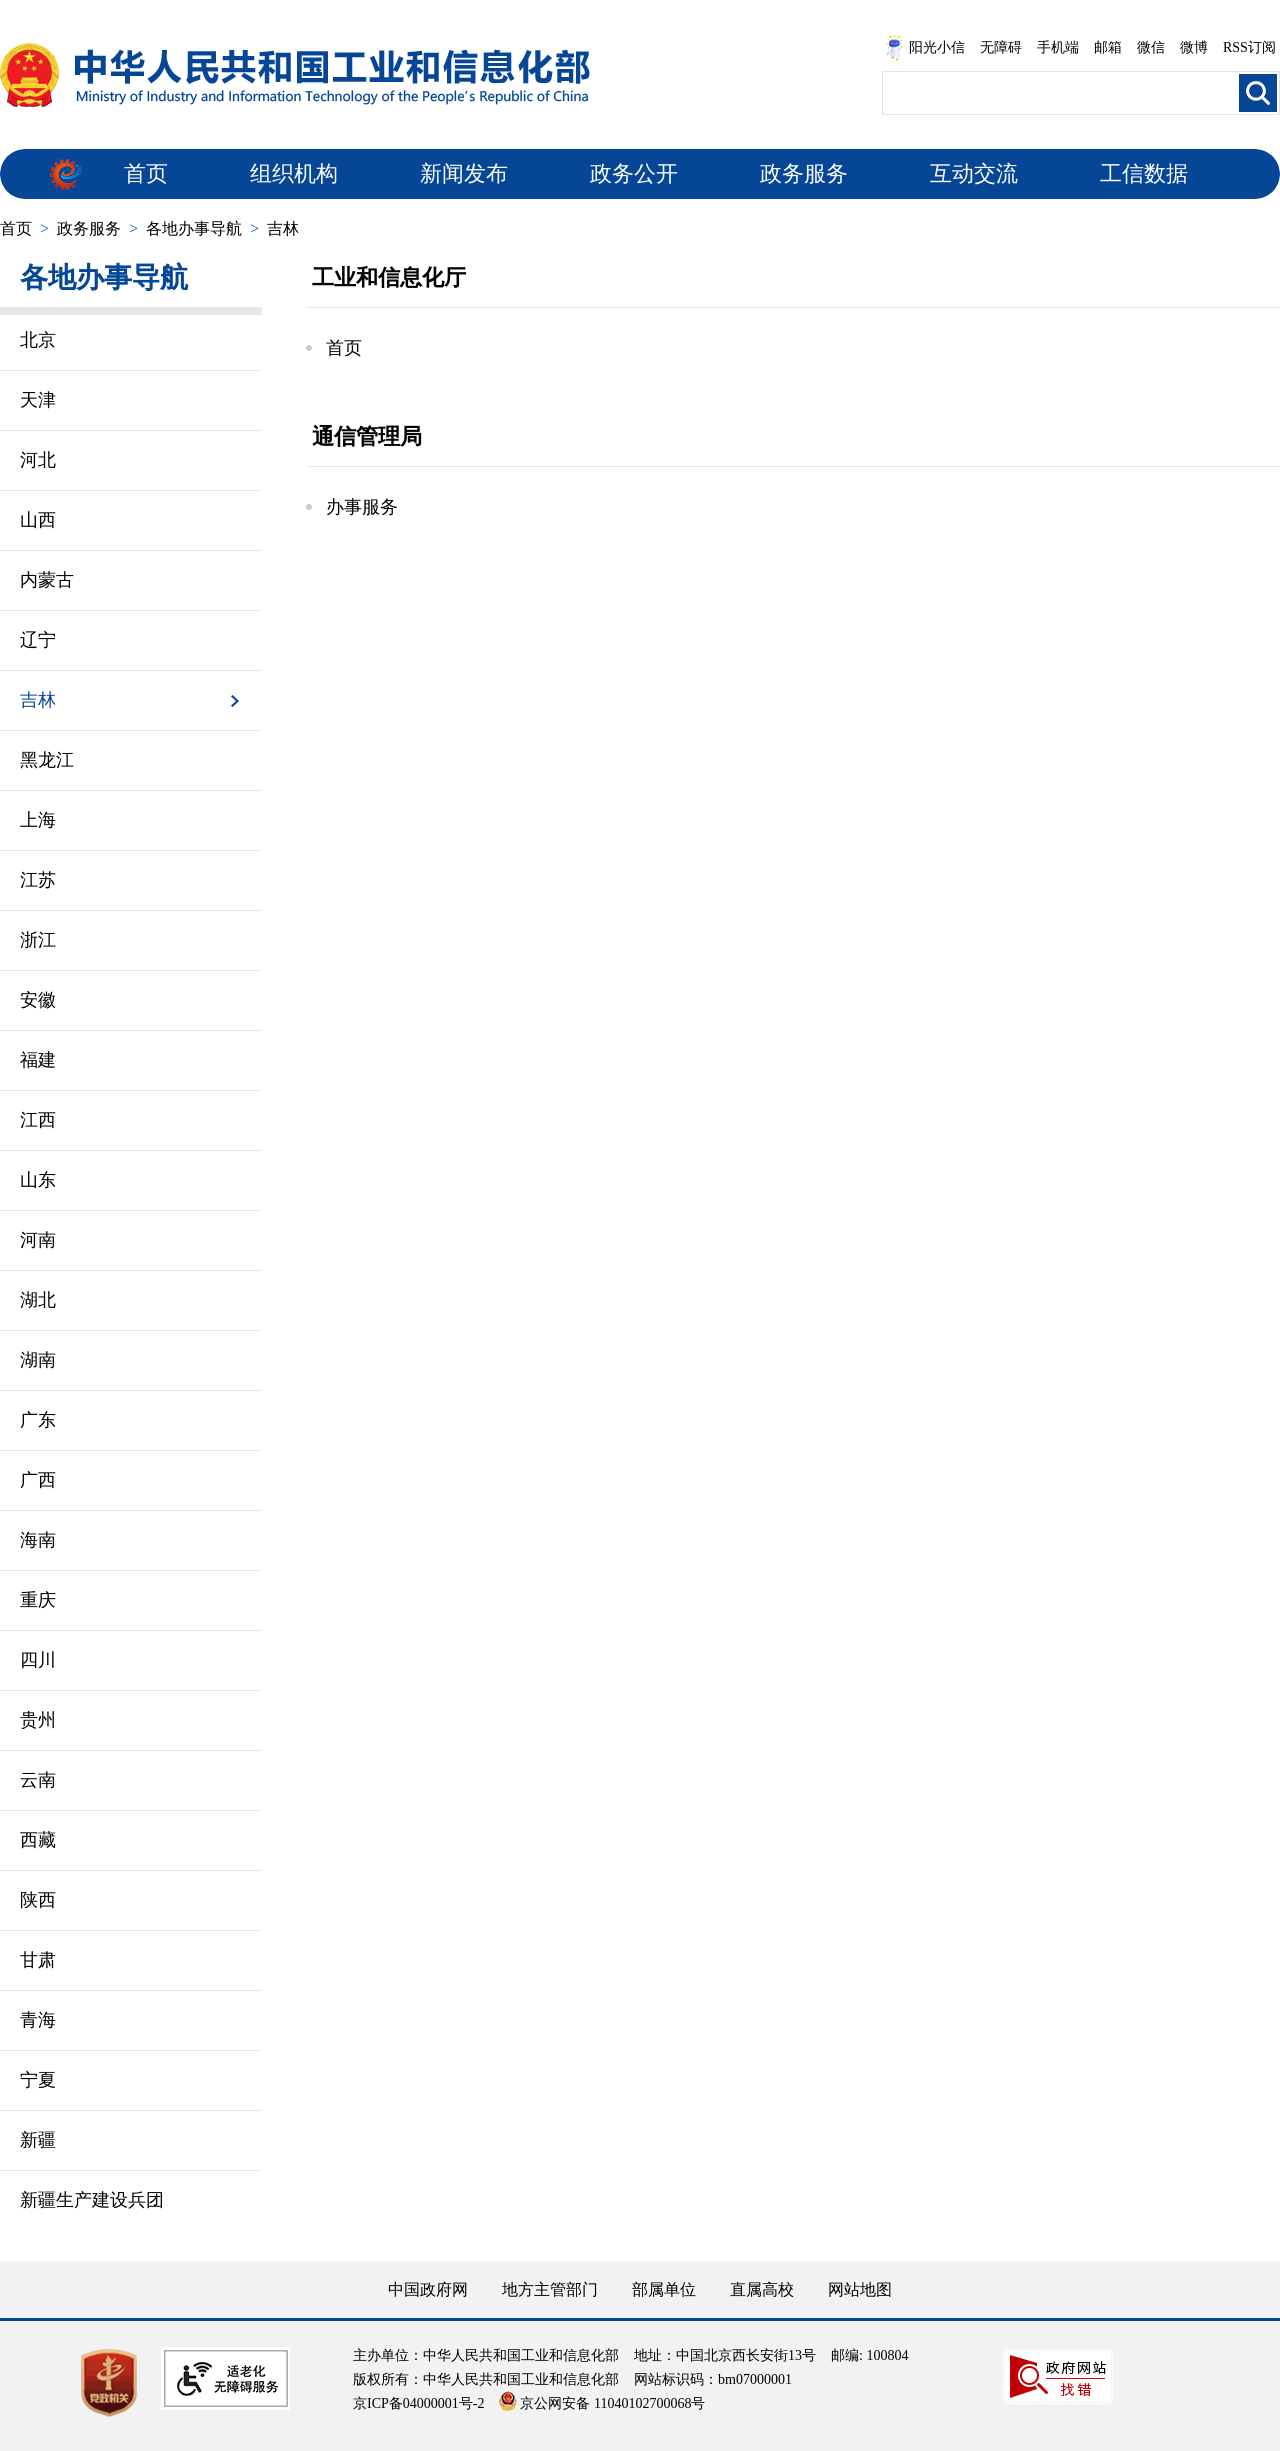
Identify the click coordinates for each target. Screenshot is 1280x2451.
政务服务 (804, 173)
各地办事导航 (194, 228)
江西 (38, 1120)
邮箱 (1108, 47)
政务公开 (634, 173)
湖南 (38, 1360)
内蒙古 (47, 580)
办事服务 (362, 507)
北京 (38, 340)
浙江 (38, 940)
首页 (146, 173)
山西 (38, 520)
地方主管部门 (550, 2289)
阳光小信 (925, 48)
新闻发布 (464, 173)
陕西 (38, 1900)
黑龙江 (47, 760)
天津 (38, 400)
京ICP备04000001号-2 (418, 2403)
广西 (38, 1480)
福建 (38, 1060)
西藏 (38, 1840)
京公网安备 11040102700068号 (602, 2403)
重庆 (38, 1600)
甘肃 (38, 1960)
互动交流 (974, 173)
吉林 (283, 228)
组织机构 (294, 173)
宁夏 (38, 2080)
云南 (38, 1780)
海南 (38, 1540)
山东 (38, 1180)
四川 (38, 1660)
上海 (38, 820)
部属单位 (664, 2289)
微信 (1151, 47)
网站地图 (860, 2289)
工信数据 (1144, 173)
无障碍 (1001, 47)
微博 (1194, 47)
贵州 (38, 1720)
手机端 (1058, 47)
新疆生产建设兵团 (92, 2200)
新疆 (38, 2140)
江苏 (38, 880)
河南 (38, 1240)
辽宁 (38, 640)
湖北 (38, 1300)
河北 (38, 460)
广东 (38, 1420)
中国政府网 (428, 2289)
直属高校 (762, 2289)
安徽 (38, 1000)
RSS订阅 (1249, 47)
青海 (38, 2020)
